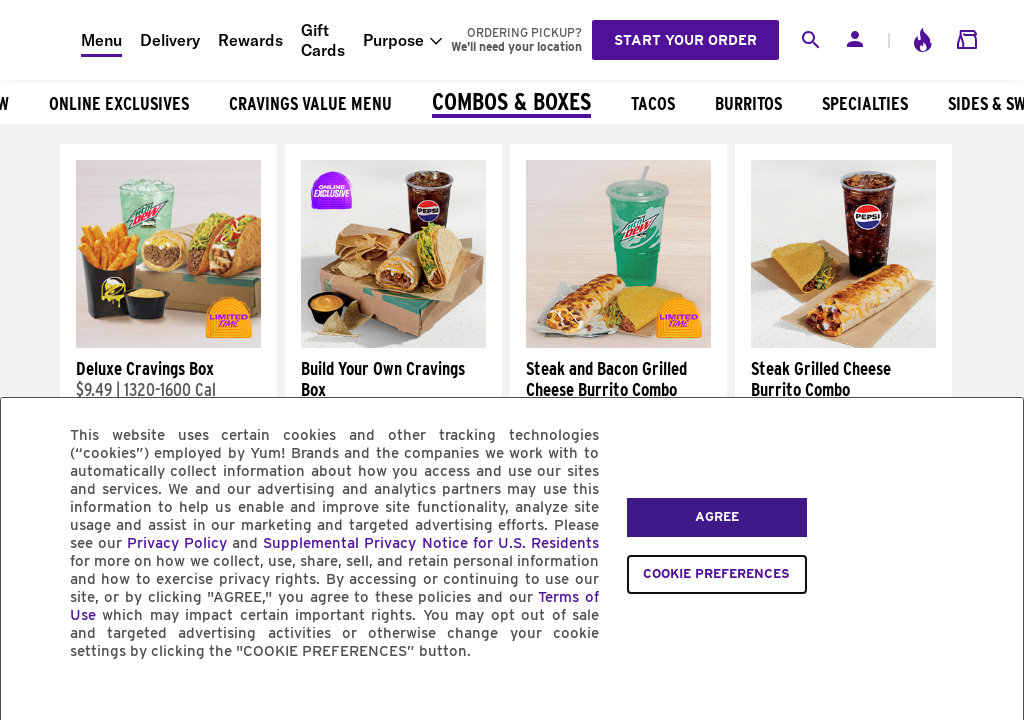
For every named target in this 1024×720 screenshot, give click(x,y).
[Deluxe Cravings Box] (168, 343)
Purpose (393, 40)
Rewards (250, 40)
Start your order (685, 40)
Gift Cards (323, 40)
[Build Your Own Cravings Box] (393, 343)
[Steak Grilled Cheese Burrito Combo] (843, 343)
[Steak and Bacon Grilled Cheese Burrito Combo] (618, 343)
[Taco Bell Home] (41, 40)
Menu (101, 40)
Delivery (170, 40)
